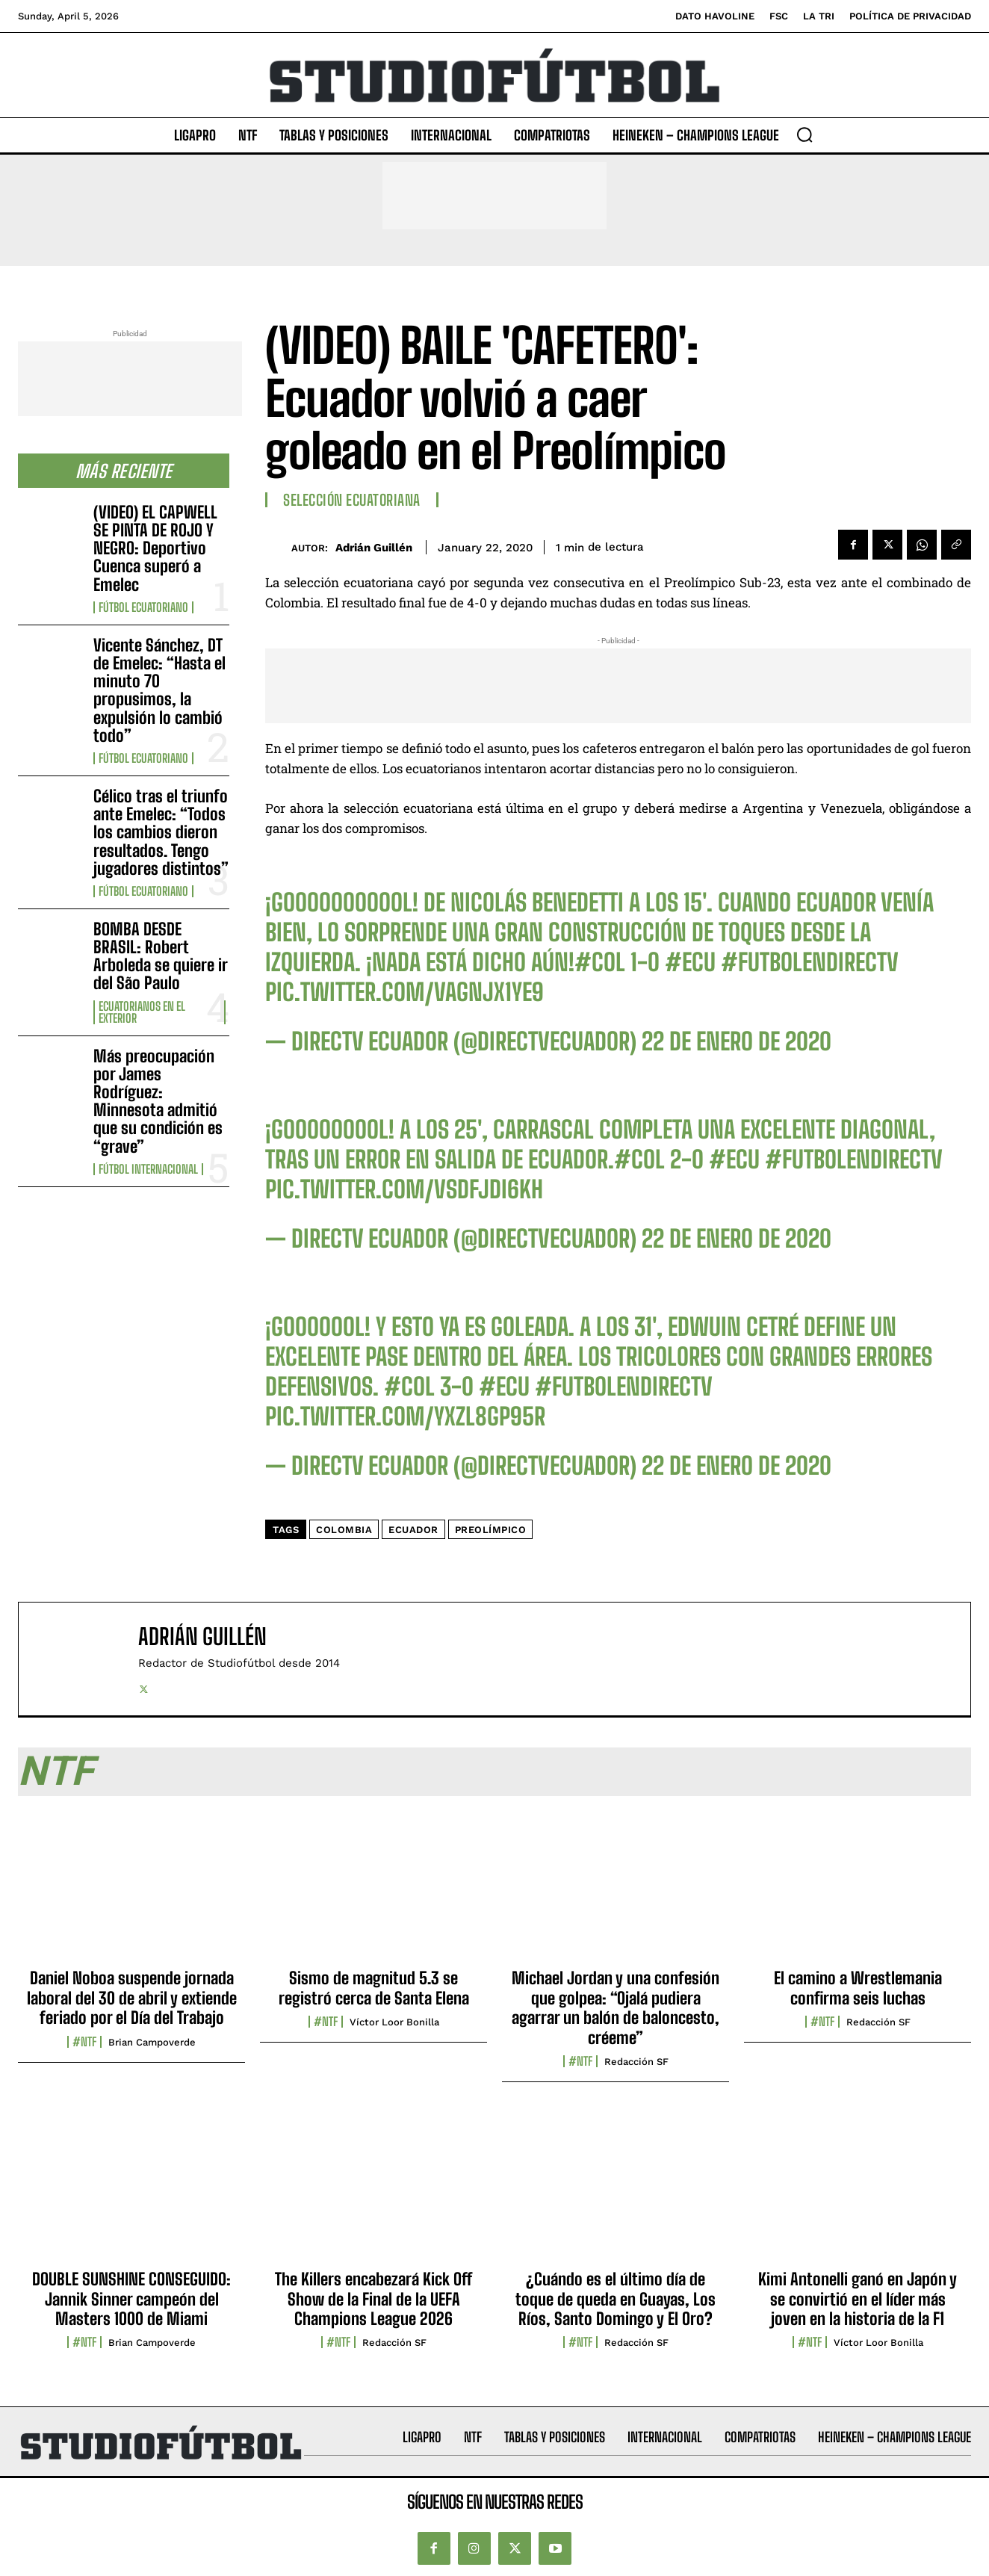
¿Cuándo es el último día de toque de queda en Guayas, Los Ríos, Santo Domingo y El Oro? (615, 2299)
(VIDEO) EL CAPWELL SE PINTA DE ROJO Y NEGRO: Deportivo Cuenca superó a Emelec (155, 548)
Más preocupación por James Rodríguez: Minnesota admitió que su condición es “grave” (158, 1101)
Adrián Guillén (373, 547)
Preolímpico (491, 1529)
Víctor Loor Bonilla (394, 2022)
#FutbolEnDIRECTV (809, 962)
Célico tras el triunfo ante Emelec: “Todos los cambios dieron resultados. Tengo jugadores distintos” (161, 832)
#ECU (690, 962)
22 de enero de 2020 (736, 1041)
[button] (804, 134)
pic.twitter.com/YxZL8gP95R (405, 1416)
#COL (599, 962)
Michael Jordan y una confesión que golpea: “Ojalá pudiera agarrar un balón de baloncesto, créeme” (615, 2007)
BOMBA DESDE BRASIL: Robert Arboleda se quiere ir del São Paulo (160, 956)
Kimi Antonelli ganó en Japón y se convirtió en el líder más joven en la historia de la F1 (857, 2299)
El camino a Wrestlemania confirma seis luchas (858, 1987)
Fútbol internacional (148, 1169)
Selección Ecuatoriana (352, 499)
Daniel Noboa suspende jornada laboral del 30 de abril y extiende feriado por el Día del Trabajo (132, 1998)
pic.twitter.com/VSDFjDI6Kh (404, 1189)
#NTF (84, 2042)
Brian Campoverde (152, 2042)
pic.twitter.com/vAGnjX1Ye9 (404, 992)
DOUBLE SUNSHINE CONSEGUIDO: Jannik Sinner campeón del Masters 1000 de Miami (131, 2299)
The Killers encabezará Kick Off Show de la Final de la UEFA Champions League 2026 (373, 2299)
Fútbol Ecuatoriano (143, 607)
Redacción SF (636, 2061)
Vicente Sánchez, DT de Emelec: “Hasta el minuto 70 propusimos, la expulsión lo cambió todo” (159, 690)
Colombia (344, 1529)
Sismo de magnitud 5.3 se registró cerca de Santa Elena (374, 1987)
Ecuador (413, 1529)
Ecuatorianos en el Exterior (142, 1012)
